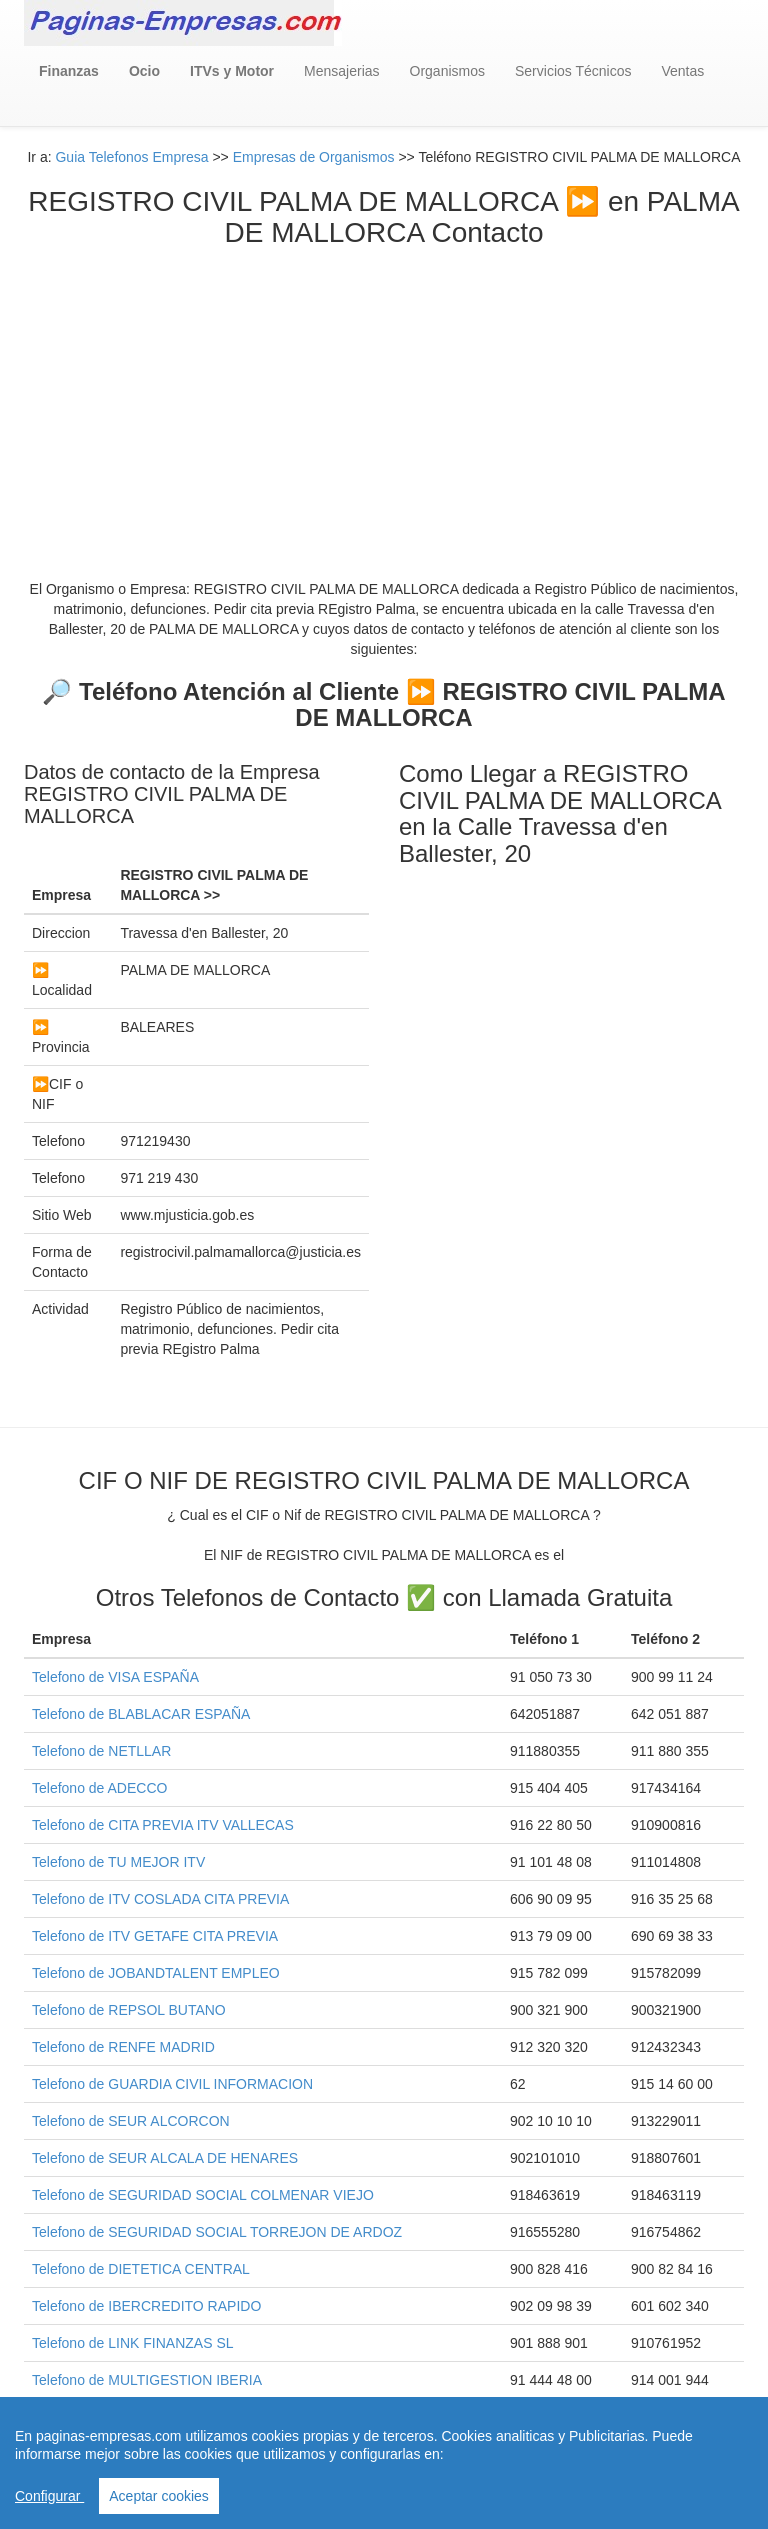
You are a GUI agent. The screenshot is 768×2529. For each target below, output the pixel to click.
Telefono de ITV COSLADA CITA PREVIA (160, 1899)
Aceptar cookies (159, 2496)
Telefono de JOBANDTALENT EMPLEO (156, 1973)
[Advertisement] (384, 399)
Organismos (447, 71)
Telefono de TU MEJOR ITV (118, 1862)
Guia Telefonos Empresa (131, 157)
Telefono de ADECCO (99, 1788)
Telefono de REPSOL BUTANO (129, 2010)
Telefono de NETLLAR (101, 1751)
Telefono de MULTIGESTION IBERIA (147, 2380)
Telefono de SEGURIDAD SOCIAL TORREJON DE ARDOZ (217, 2232)
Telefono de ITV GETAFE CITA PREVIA (155, 1936)
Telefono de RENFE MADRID (123, 2047)
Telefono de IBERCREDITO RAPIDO (146, 2306)
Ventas (682, 71)
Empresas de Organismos (314, 157)
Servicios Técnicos (573, 71)
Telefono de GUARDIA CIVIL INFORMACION (172, 2084)
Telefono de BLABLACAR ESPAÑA (141, 1714)
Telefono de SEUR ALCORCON (131, 2121)
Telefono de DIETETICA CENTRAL (141, 2269)
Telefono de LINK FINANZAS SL (133, 2343)
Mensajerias (341, 71)
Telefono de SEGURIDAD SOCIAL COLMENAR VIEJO (203, 2195)
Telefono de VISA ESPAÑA (115, 1677)
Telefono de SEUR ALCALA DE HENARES (165, 2158)
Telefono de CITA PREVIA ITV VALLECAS (163, 1825)
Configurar (49, 2496)
